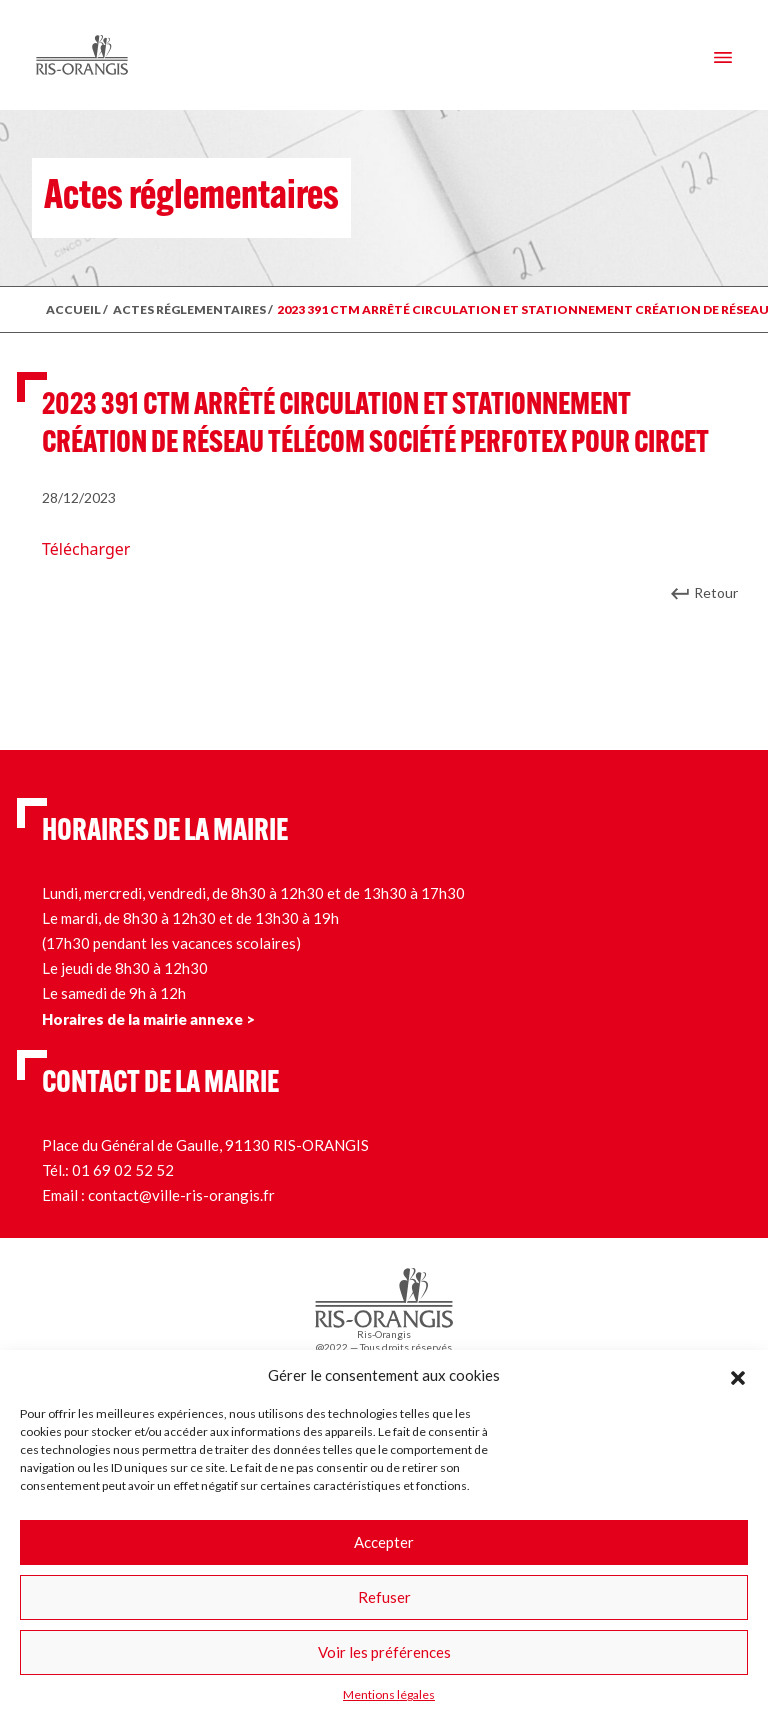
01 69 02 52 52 (123, 1170)
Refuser (384, 1597)
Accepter (384, 1542)
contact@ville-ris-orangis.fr (181, 1195)
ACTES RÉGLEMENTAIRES (189, 309)
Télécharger (86, 549)
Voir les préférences (384, 1652)
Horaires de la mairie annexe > (148, 1019)
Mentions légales (389, 1694)
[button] (738, 1375)
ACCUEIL (73, 309)
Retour (716, 592)
